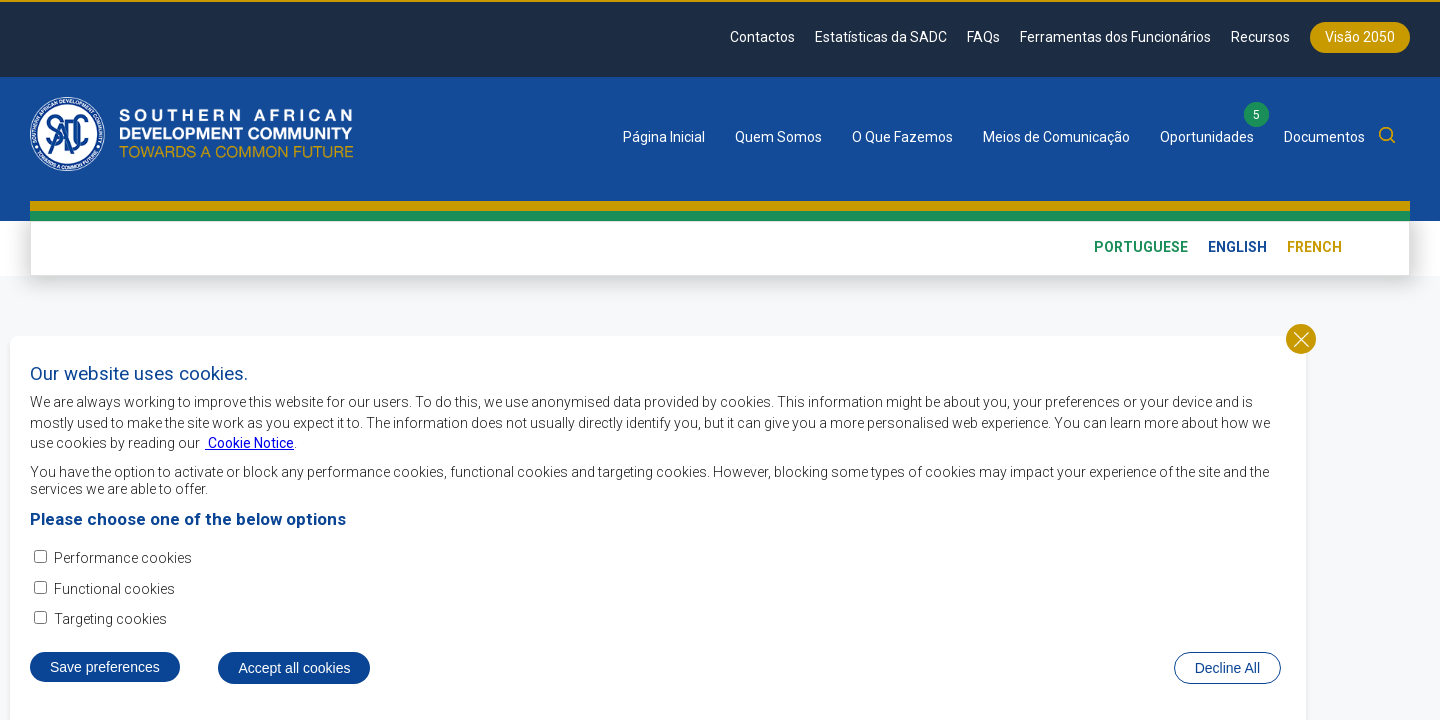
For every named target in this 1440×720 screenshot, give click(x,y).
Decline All (1227, 675)
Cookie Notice (249, 451)
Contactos (762, 37)
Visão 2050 (1360, 37)
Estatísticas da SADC (881, 37)
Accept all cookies (294, 675)
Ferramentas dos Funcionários (1115, 37)
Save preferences (105, 674)
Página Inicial (664, 137)
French (1314, 247)
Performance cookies (123, 566)
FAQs (983, 37)
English (1237, 247)
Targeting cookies (110, 626)
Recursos (1260, 37)
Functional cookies (114, 596)
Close (1301, 346)
